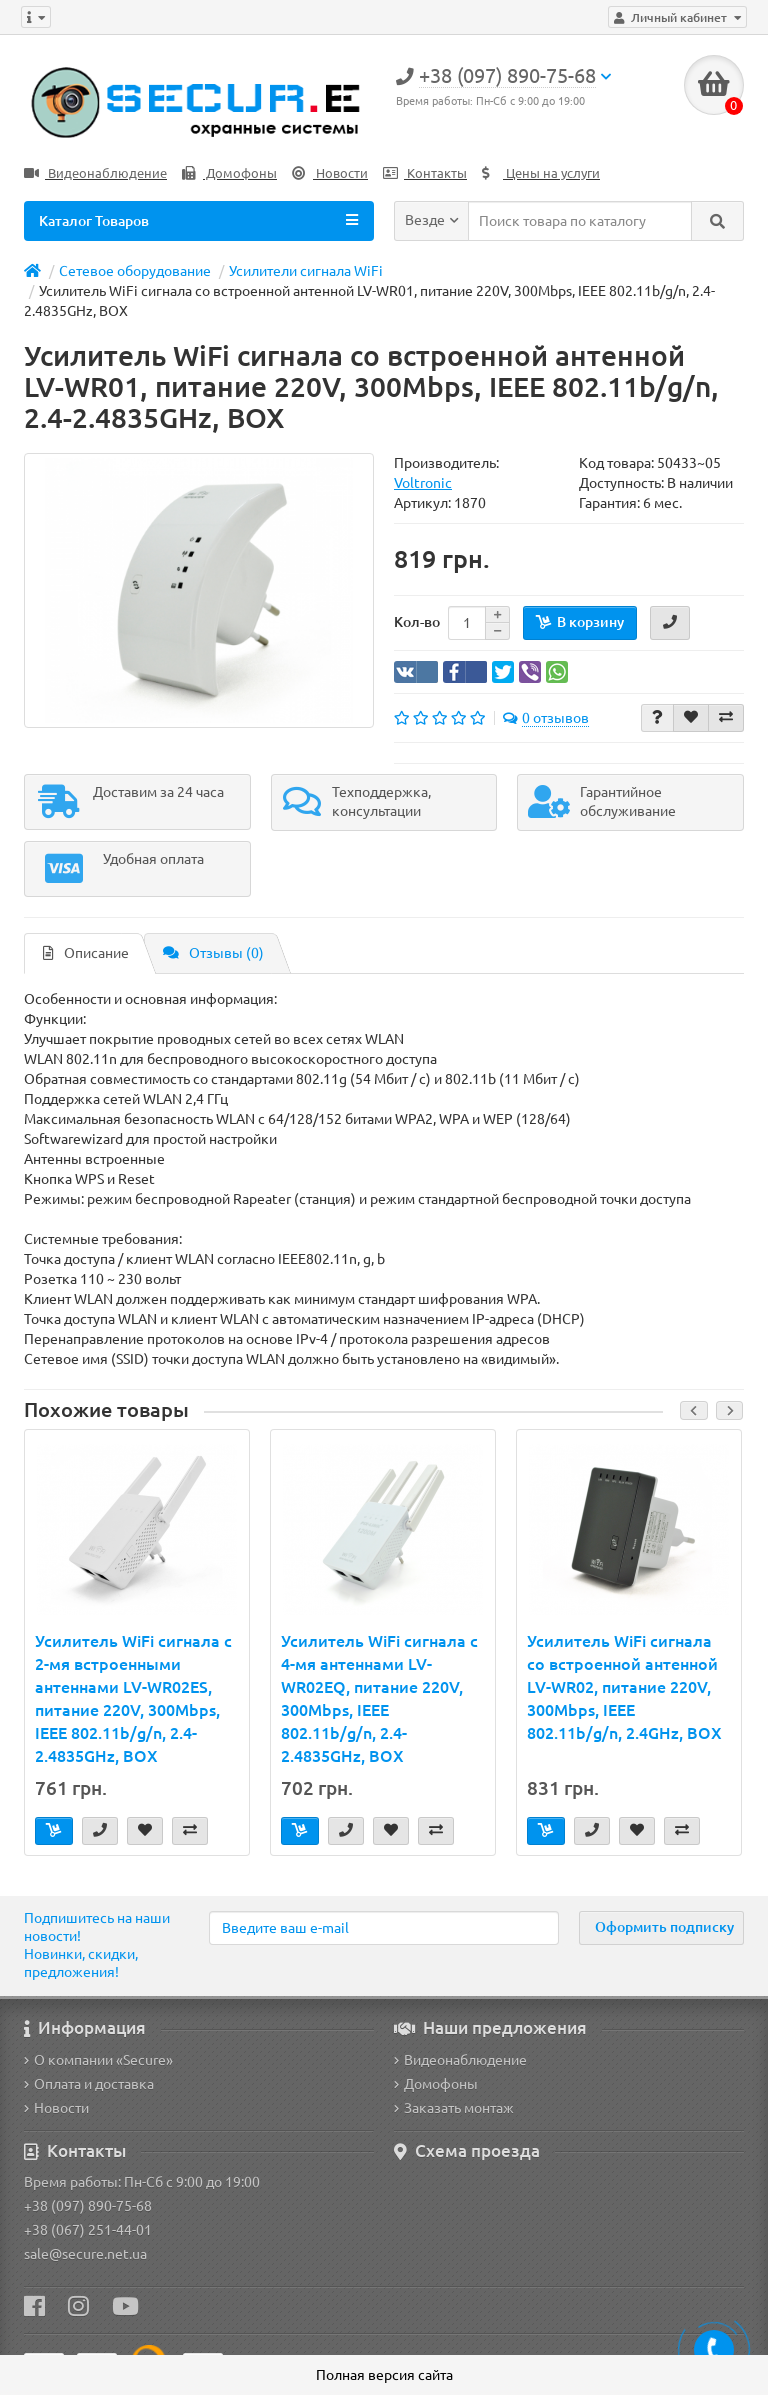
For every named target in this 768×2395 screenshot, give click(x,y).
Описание (86, 953)
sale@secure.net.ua (85, 2254)
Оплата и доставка (89, 2084)
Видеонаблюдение (95, 173)
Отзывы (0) (213, 953)
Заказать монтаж (454, 2108)
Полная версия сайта (384, 2375)
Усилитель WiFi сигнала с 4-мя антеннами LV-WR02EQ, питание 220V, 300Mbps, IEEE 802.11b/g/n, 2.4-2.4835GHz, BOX (379, 1698)
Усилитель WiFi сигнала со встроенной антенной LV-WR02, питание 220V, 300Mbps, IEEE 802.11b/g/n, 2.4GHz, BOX (624, 1687)
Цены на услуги (541, 173)
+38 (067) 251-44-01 (88, 2230)
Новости (330, 173)
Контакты (425, 173)
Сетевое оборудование (135, 271)
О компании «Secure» (98, 2060)
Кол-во (417, 622)
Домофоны (229, 173)
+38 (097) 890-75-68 (88, 2206)
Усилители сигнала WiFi (306, 271)
